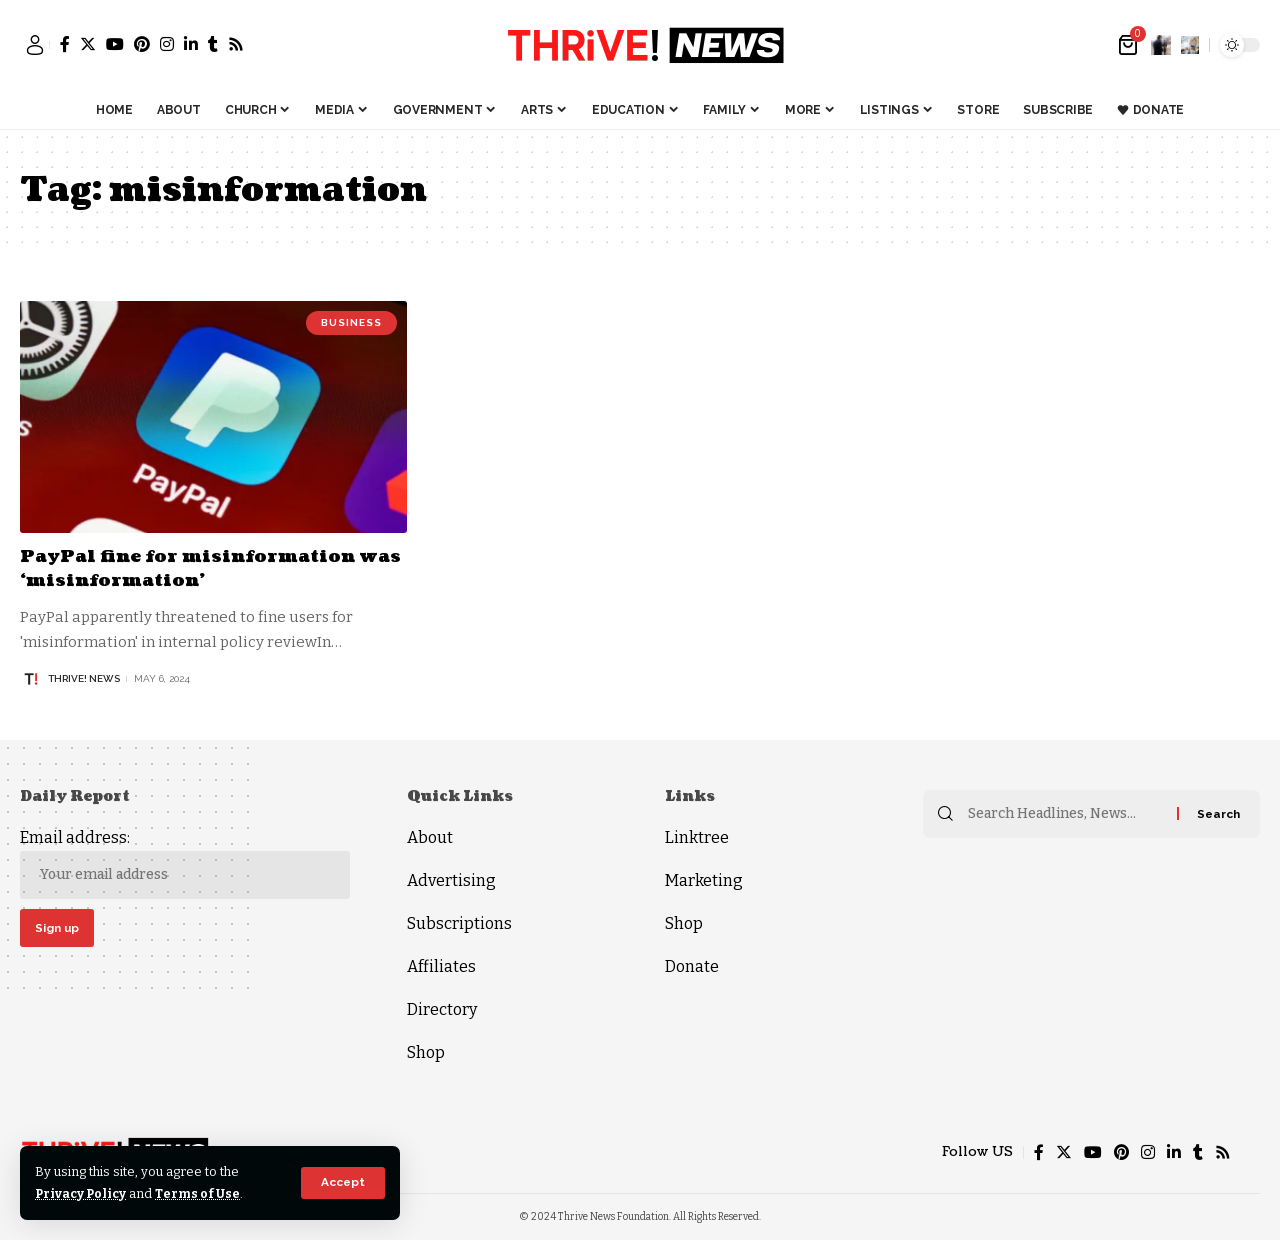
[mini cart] (1129, 45)
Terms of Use (201, 1193)
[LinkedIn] (191, 44)
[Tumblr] (213, 44)
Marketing (704, 879)
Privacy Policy (82, 1193)
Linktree (697, 836)
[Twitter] (88, 44)
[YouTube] (115, 44)
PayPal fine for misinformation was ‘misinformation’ (194, 568)
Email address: (185, 862)
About (430, 836)
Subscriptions (459, 922)
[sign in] (35, 45)
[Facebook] (65, 44)
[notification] (1161, 45)
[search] (1190, 45)
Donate (692, 965)
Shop (426, 1051)
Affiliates (441, 965)
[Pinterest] (142, 44)
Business (351, 322)
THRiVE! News (84, 677)
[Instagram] (167, 44)
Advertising (451, 879)
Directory (442, 1008)
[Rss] (236, 44)
